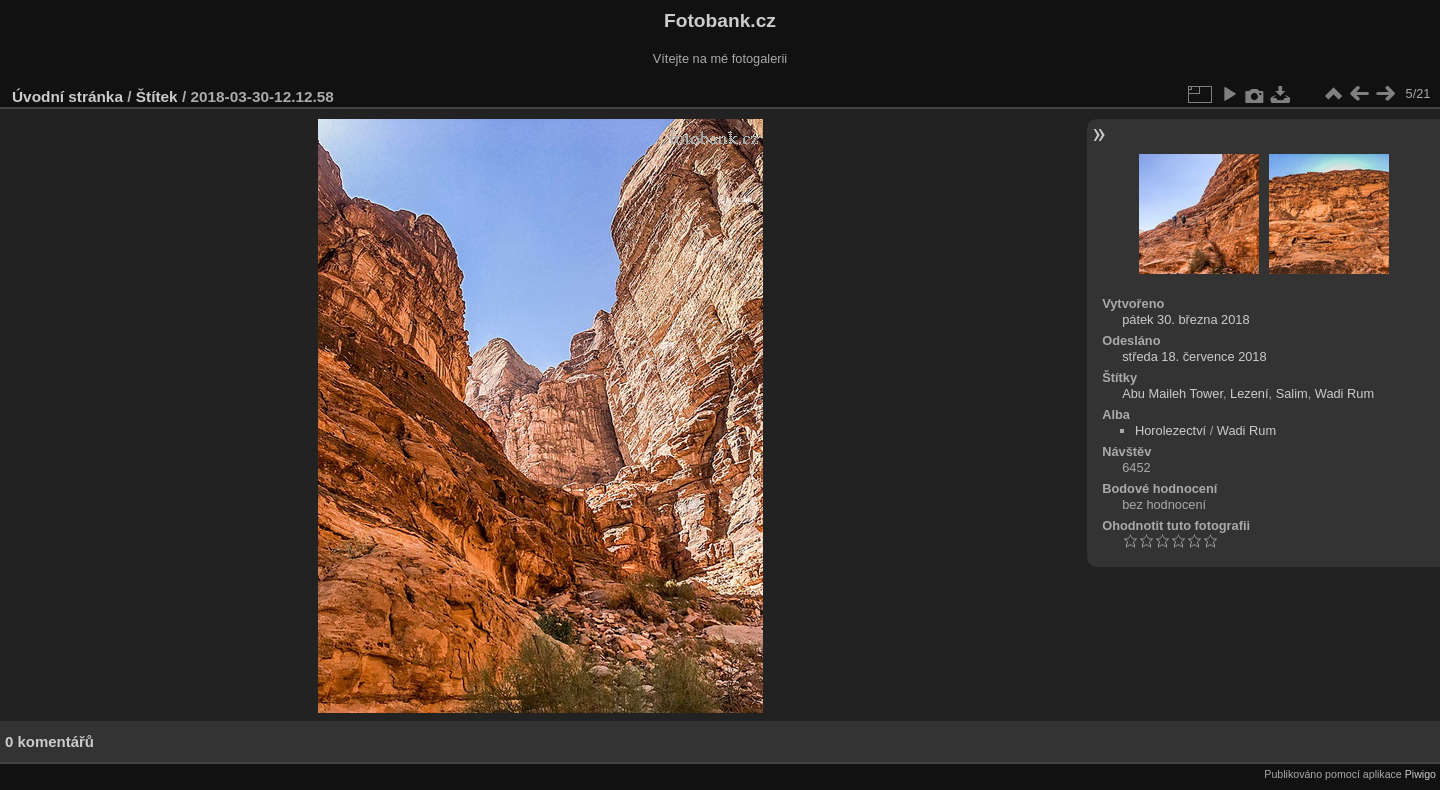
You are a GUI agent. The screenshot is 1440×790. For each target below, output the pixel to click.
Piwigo (1420, 774)
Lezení (1249, 393)
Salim (1292, 393)
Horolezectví (1170, 430)
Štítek (157, 96)
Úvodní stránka (67, 96)
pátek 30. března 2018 (1185, 319)
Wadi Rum (1344, 393)
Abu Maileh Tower (1172, 393)
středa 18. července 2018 (1194, 356)
